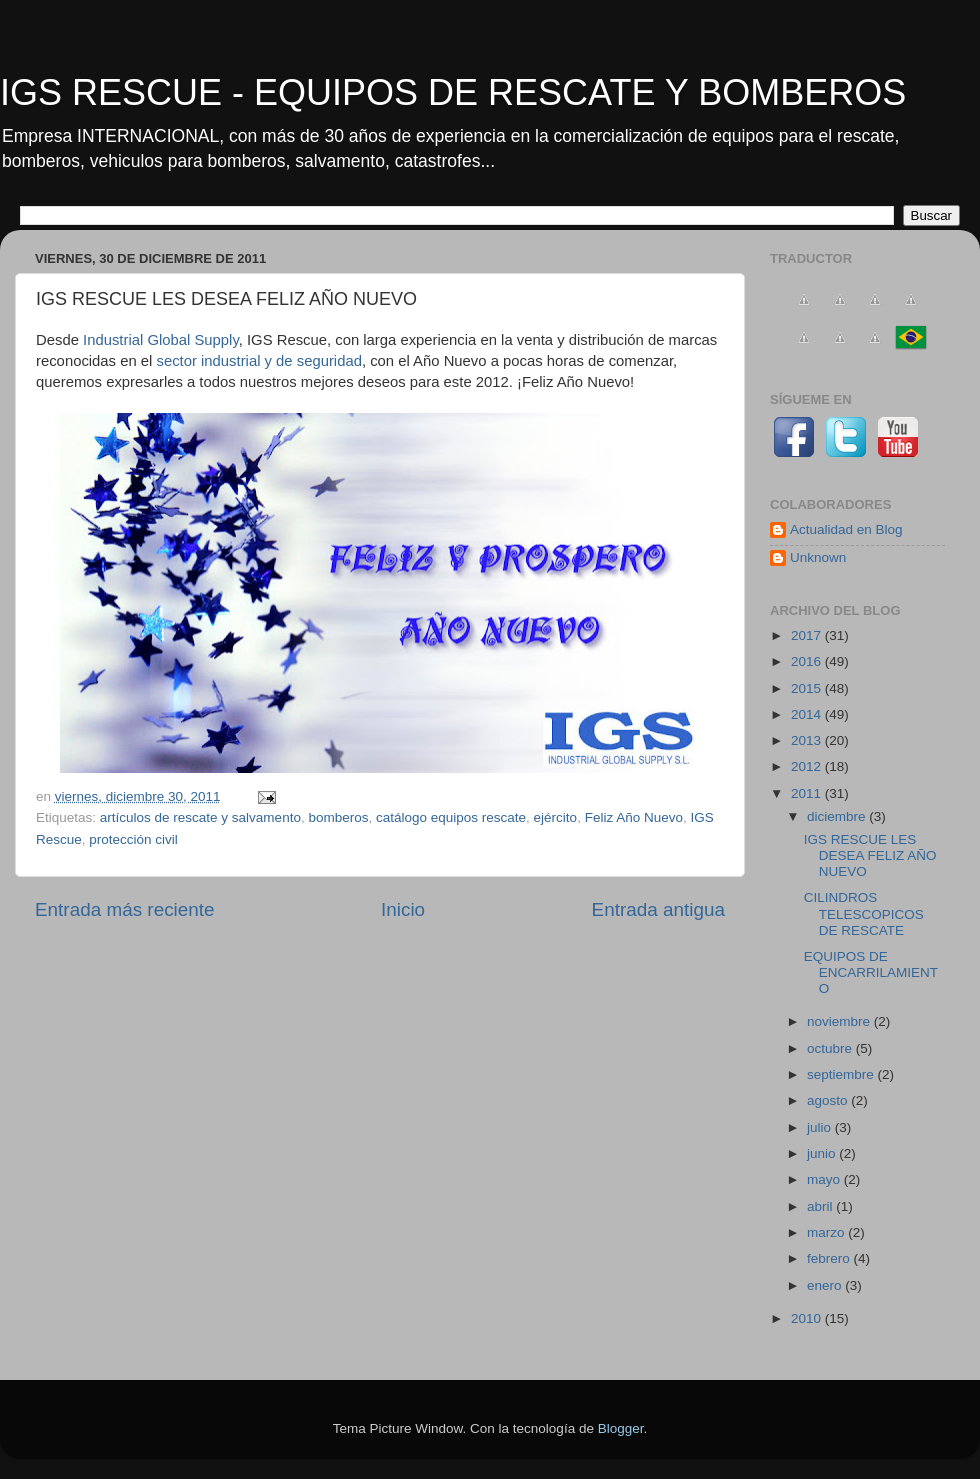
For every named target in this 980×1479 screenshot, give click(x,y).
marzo (827, 1232)
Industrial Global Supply (161, 340)
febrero (830, 1258)
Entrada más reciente (125, 909)
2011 (808, 793)
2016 (808, 661)
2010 (808, 1318)
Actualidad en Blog (846, 529)
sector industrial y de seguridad (258, 361)
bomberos (338, 817)
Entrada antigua (658, 909)
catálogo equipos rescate (451, 817)
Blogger (621, 1428)
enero (826, 1285)
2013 (808, 740)
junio (823, 1153)
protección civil (133, 839)
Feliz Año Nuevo (634, 817)
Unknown (818, 557)
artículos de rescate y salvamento (200, 817)
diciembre (838, 816)
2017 (808, 635)
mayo (825, 1179)
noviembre (840, 1021)
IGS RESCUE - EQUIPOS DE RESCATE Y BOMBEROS (453, 92)
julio (821, 1127)
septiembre (842, 1074)
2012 (808, 766)
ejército (556, 817)
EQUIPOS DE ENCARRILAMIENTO (871, 972)
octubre (831, 1048)
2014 (808, 714)
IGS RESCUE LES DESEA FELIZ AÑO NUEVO (870, 855)
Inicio (403, 909)
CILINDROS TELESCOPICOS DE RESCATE (864, 913)
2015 (808, 688)
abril (821, 1206)
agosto (829, 1100)
